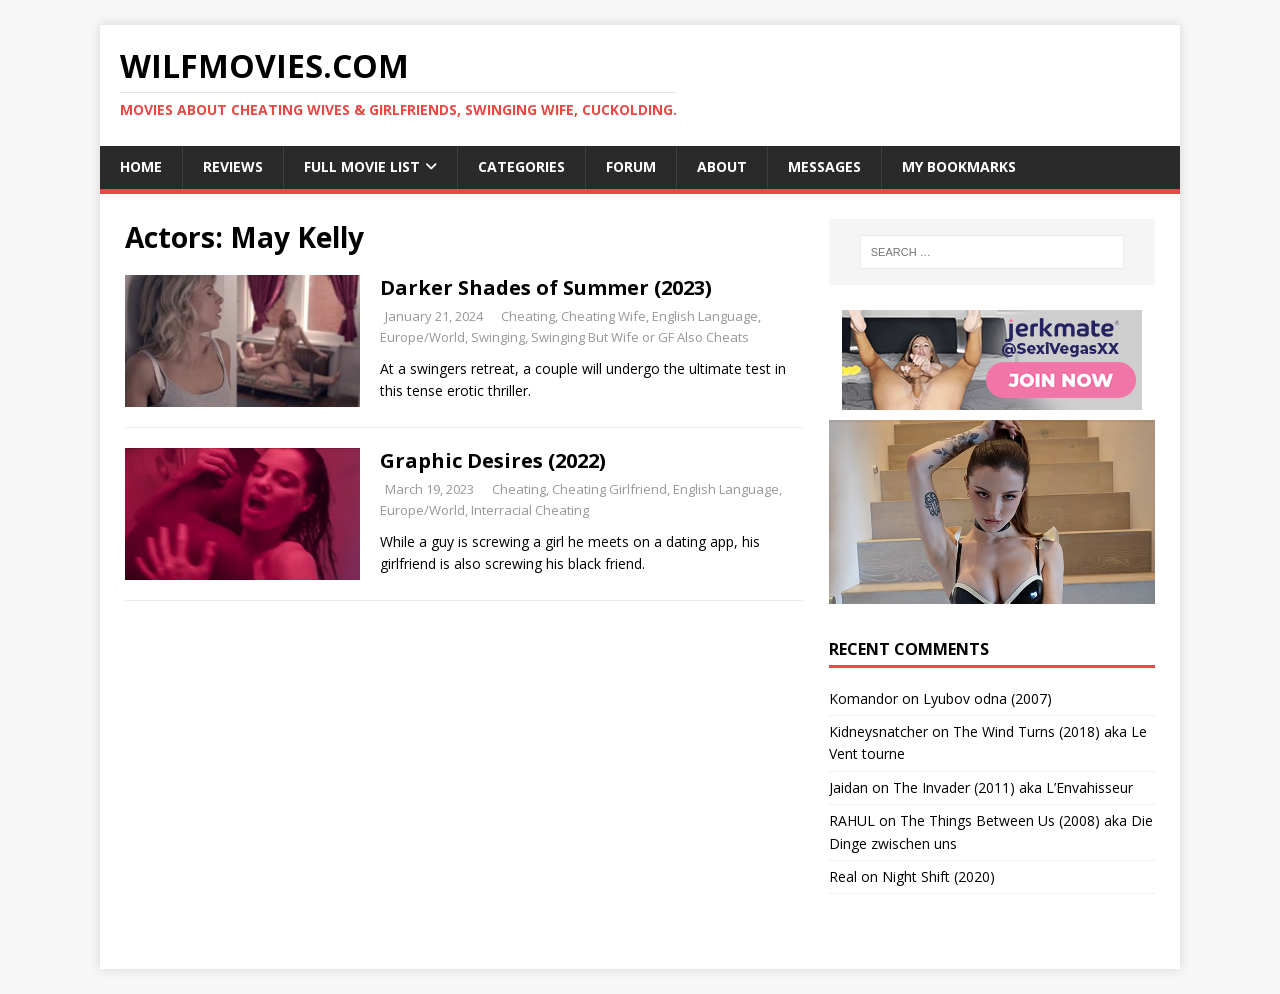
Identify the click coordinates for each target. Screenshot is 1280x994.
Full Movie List (362, 166)
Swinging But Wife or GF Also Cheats (640, 337)
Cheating (528, 316)
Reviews (233, 166)
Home (141, 166)
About (722, 166)
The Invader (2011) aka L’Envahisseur (1013, 787)
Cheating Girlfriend (609, 489)
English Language (705, 316)
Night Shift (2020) (938, 876)
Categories (521, 166)
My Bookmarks (959, 166)
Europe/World (422, 337)
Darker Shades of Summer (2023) (546, 287)
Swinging (498, 337)
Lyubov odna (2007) (987, 698)
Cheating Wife (603, 316)
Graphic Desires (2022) (493, 460)
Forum (631, 166)
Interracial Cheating (530, 510)
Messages (824, 166)
